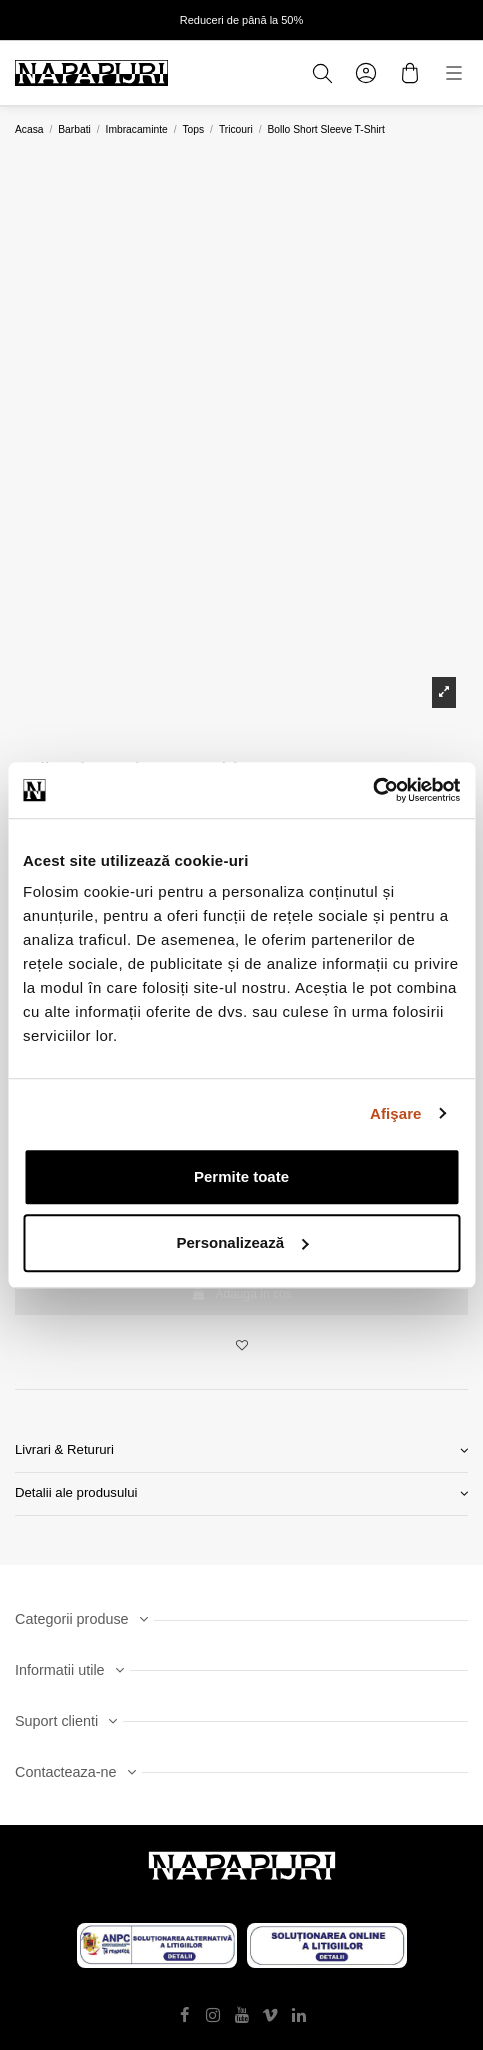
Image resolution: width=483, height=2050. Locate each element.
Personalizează (242, 1242)
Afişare (396, 1113)
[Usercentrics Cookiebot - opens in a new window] (372, 790)
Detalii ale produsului (241, 1493)
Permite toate (241, 1176)
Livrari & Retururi (241, 1450)
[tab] (241, 1451)
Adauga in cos (241, 1294)
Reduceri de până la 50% (242, 20)
